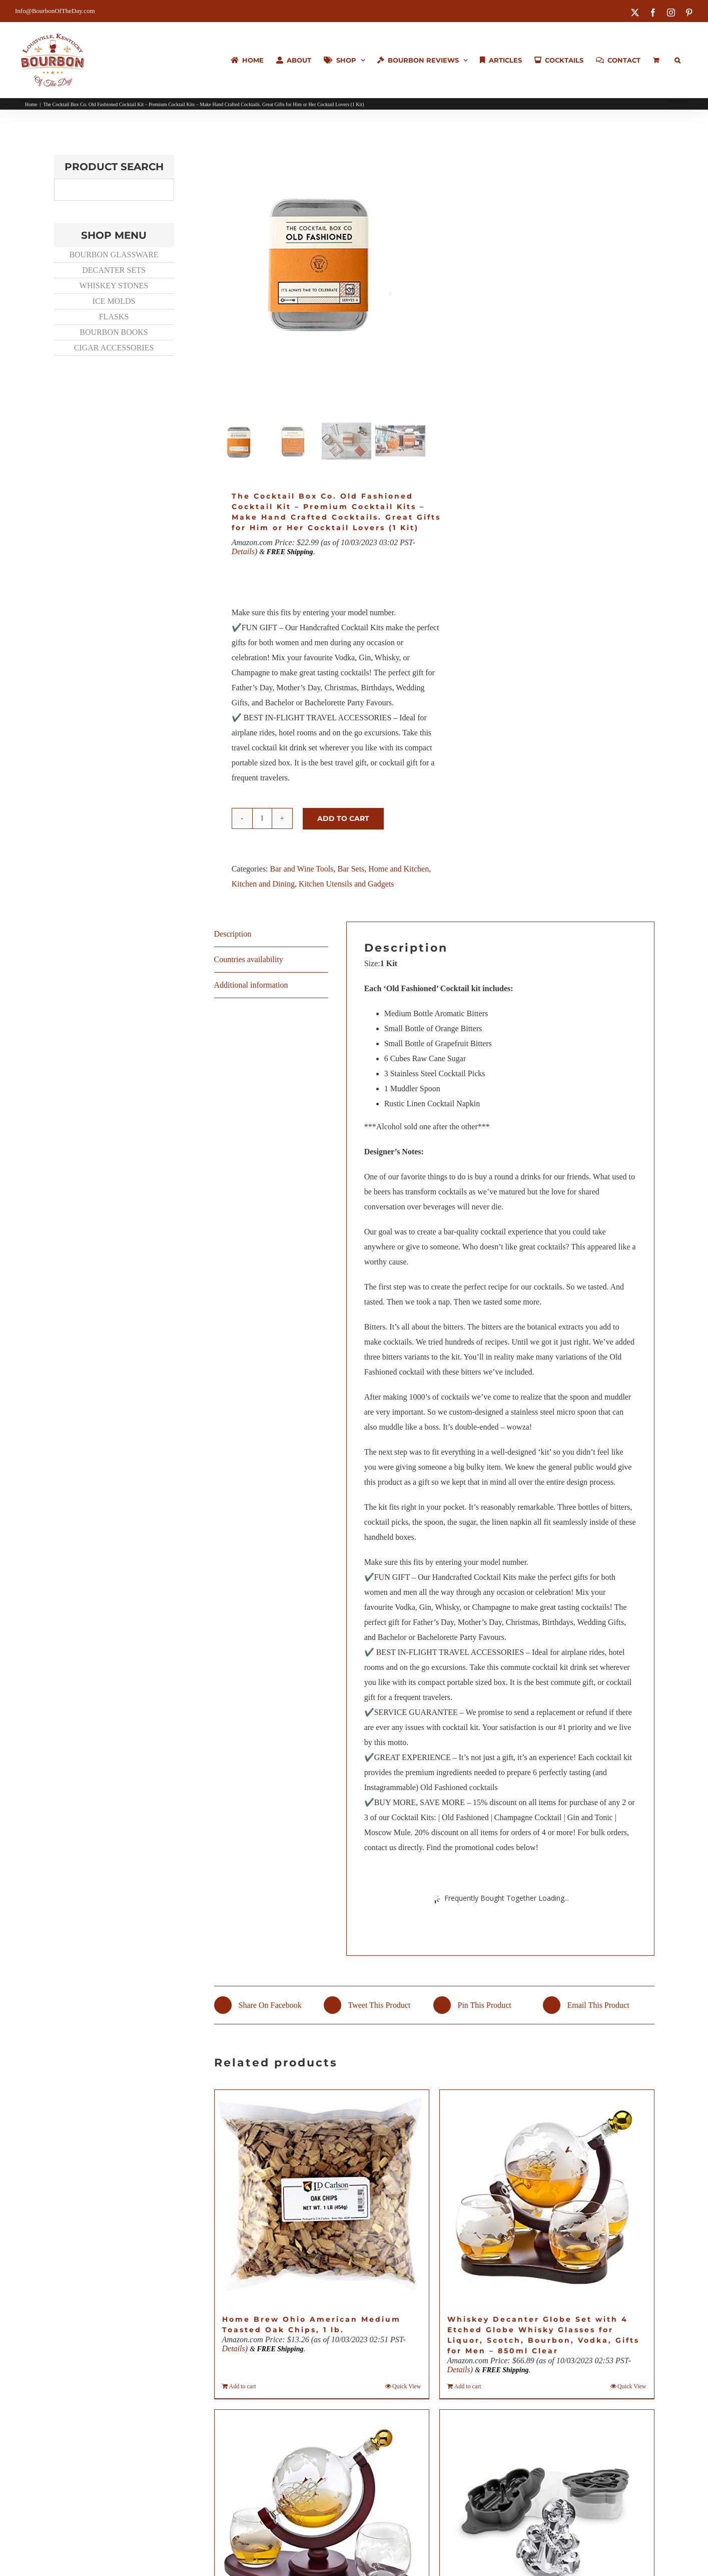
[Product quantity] (262, 820)
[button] (677, 60)
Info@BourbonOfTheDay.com (55, 11)
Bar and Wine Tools (302, 871)
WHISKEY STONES (114, 285)
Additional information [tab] (251, 987)
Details (243, 553)
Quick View (406, 2388)
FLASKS (114, 316)
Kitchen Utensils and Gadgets (346, 886)
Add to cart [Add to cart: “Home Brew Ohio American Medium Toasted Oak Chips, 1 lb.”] (242, 2388)
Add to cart (343, 820)
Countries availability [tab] (248, 961)
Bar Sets (351, 871)
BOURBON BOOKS (114, 332)
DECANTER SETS (114, 270)
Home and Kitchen (398, 871)
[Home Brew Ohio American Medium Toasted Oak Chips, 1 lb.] (322, 2199)
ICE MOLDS (114, 301)
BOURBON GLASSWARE (113, 254)
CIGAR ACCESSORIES (114, 347)
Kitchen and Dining (263, 886)
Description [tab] (233, 936)
